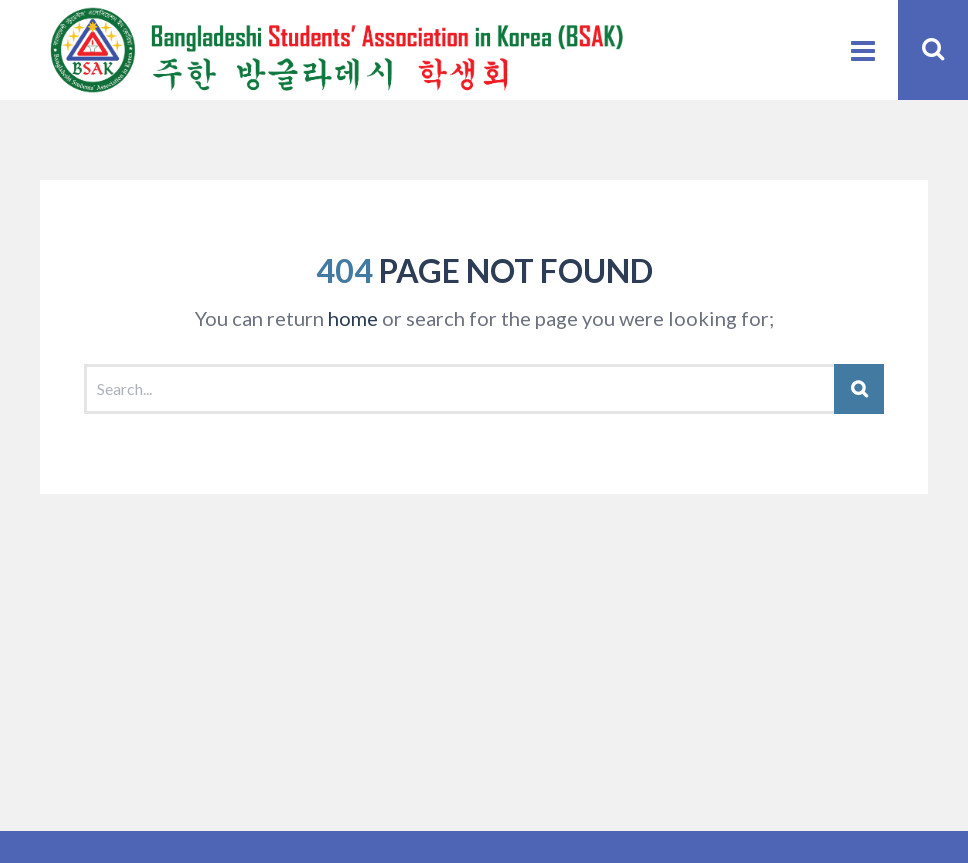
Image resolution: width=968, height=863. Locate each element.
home (353, 318)
